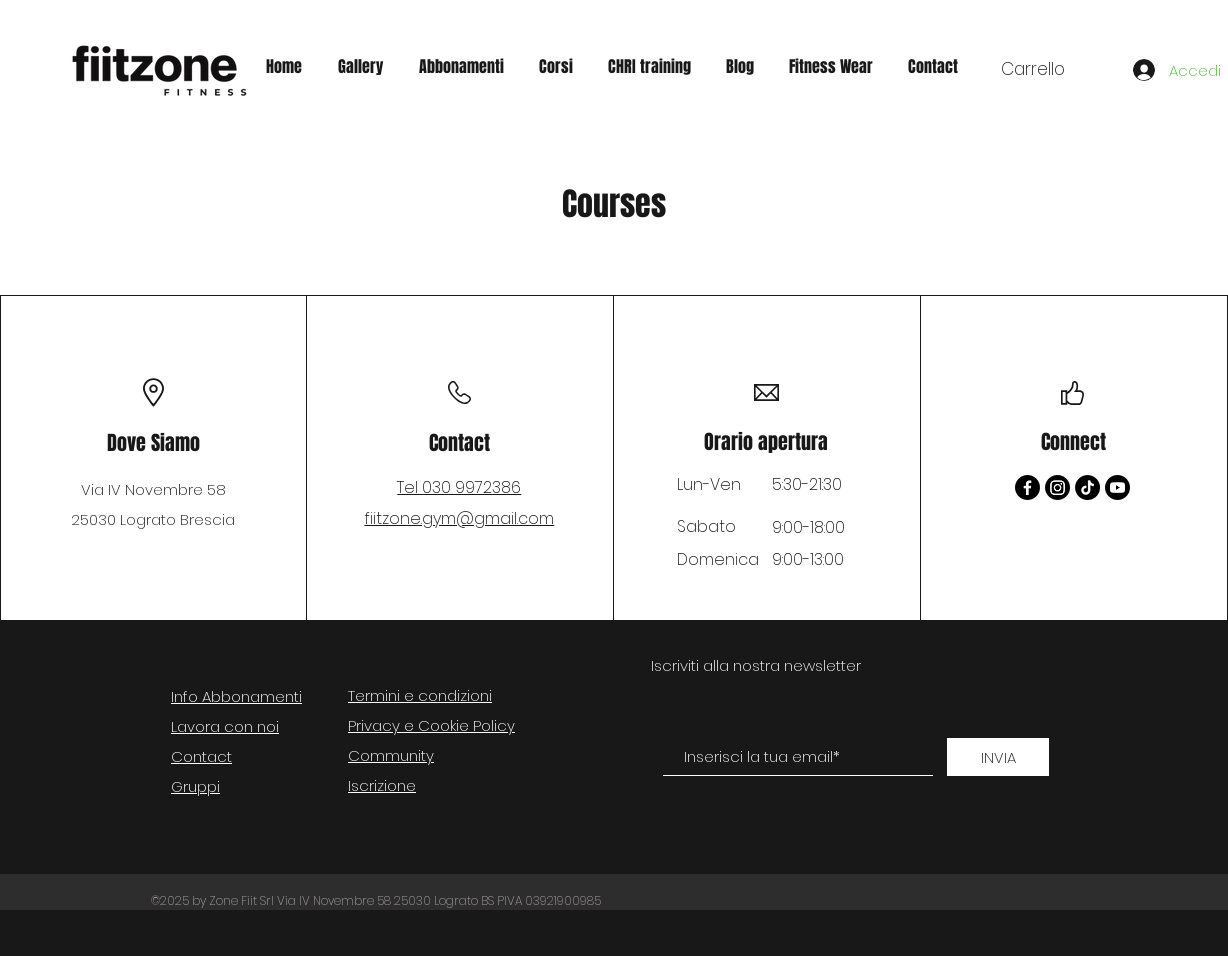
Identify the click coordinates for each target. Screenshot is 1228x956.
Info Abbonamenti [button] (236, 696)
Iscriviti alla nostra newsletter (756, 665)
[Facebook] (1027, 487)
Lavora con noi (225, 726)
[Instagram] (1057, 487)
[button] (1050, 69)
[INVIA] (998, 757)
